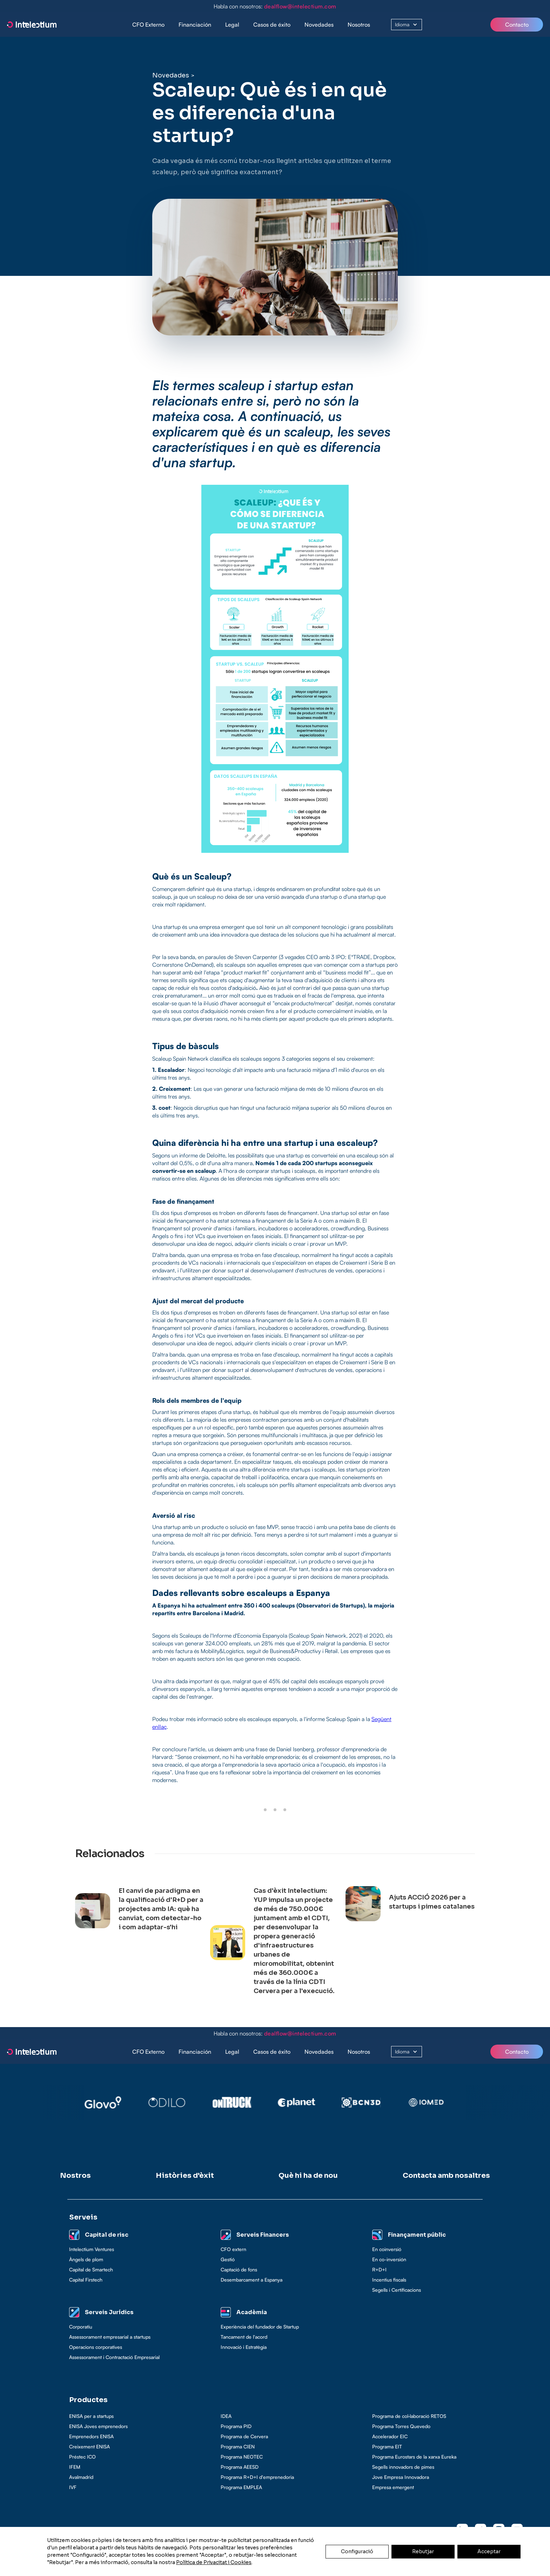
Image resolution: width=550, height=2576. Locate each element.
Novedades (319, 24)
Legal (232, 24)
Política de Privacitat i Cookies (213, 2562)
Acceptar (489, 2551)
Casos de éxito (271, 24)
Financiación (195, 24)
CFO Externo (148, 24)
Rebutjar (423, 2551)
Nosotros (359, 24)
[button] (195, 24)
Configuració (357, 2551)
